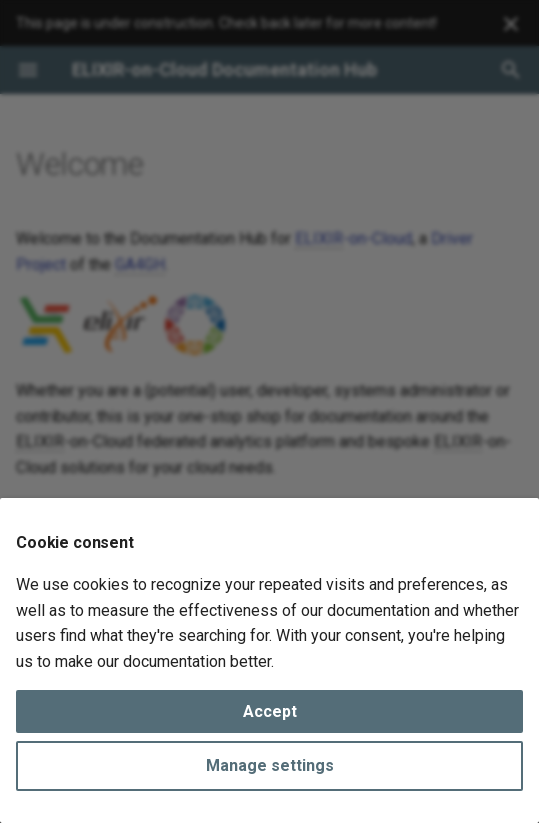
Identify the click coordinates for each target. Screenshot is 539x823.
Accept (270, 711)
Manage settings (270, 765)
